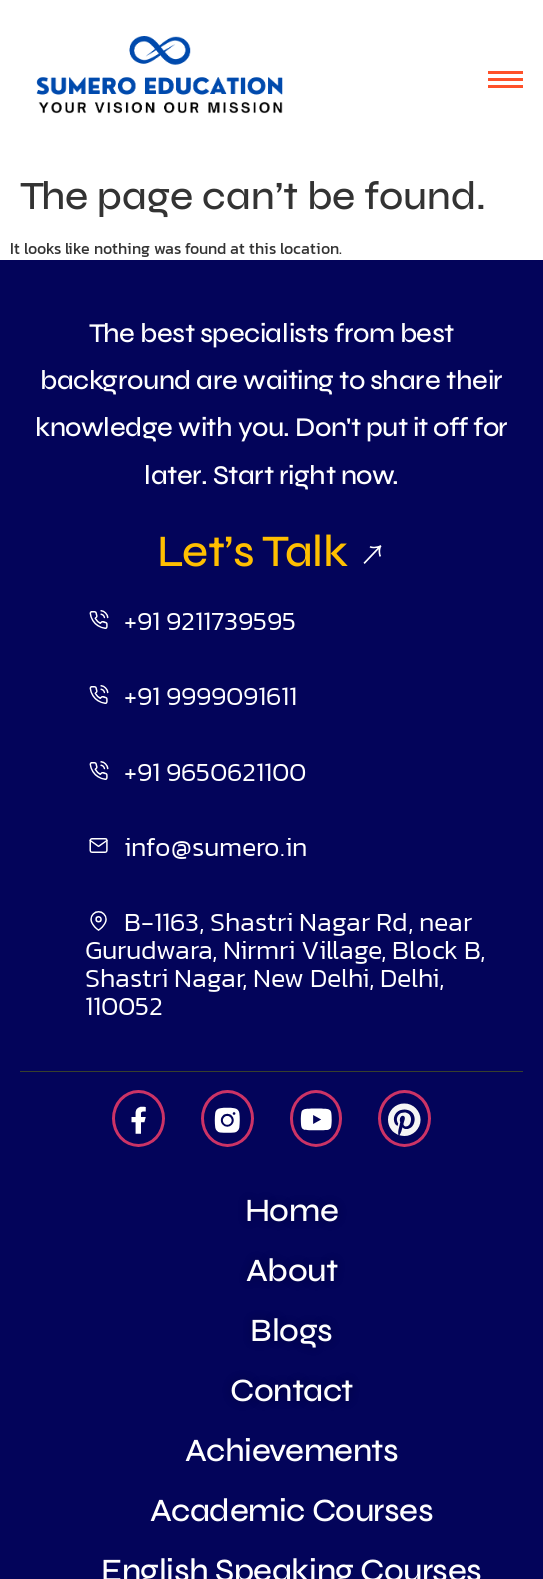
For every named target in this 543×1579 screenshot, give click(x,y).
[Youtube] (316, 1118)
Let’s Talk (271, 551)
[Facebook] (138, 1118)
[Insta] (227, 1118)
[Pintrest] (404, 1118)
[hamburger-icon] (505, 79)
